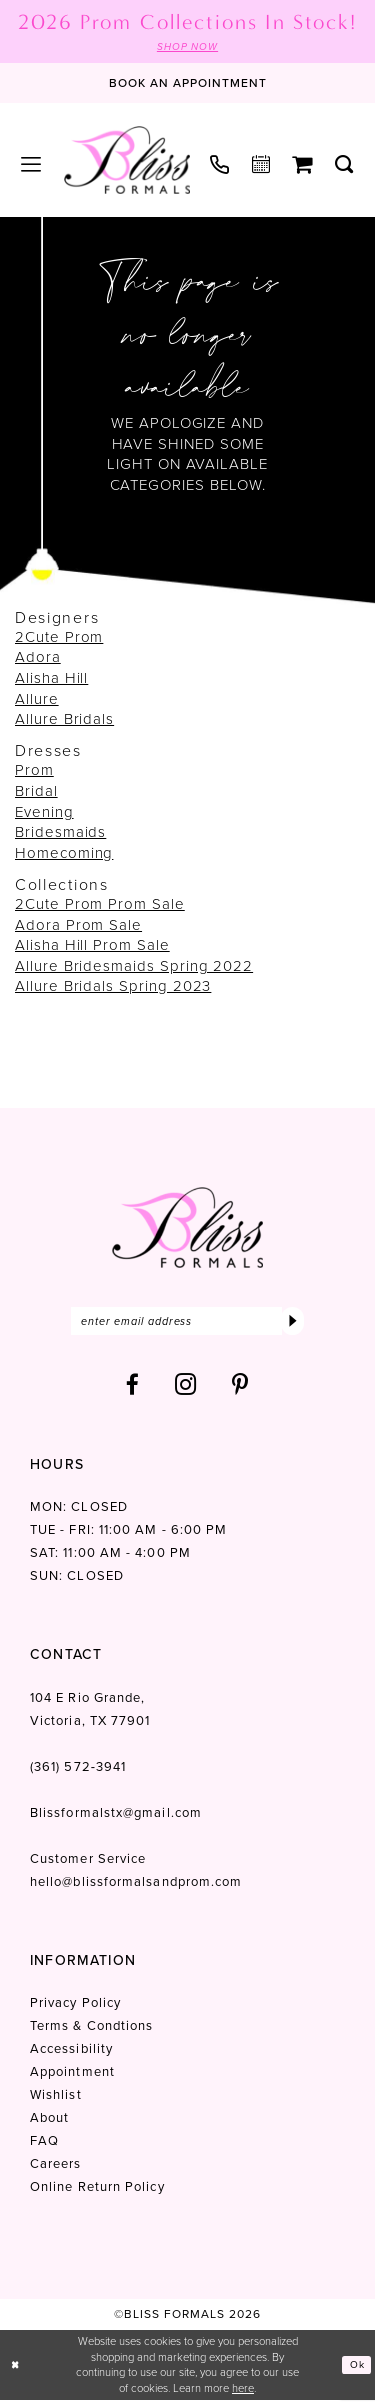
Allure (37, 700)
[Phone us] (220, 165)
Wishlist (56, 2099)
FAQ (44, 2145)
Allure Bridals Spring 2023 (113, 988)
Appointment (72, 2076)
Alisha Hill (51, 680)
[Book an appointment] (188, 85)
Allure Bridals (64, 721)
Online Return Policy (97, 2191)
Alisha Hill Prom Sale (92, 947)
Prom (34, 772)
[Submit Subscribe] (291, 1324)
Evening (44, 813)
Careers (56, 2168)
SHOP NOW (187, 47)
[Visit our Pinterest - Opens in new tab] (240, 1389)
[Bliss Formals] (127, 161)
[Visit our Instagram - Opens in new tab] (186, 1389)
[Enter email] (187, 1324)
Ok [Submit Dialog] (355, 2369)
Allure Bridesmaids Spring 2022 (134, 967)
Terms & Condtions (91, 2030)
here (243, 2392)
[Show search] (344, 166)
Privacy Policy (75, 2007)
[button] (31, 166)
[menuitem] (31, 166)
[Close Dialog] (17, 2369)
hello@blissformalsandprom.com (136, 1886)
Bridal (36, 792)
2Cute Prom (59, 638)
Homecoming (64, 854)
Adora (38, 659)
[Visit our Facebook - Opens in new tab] (133, 1389)
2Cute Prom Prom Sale (100, 905)
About (49, 2122)
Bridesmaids (60, 834)
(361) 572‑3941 (78, 1771)
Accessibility (71, 2053)
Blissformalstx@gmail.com (116, 1817)
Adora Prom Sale (78, 926)
